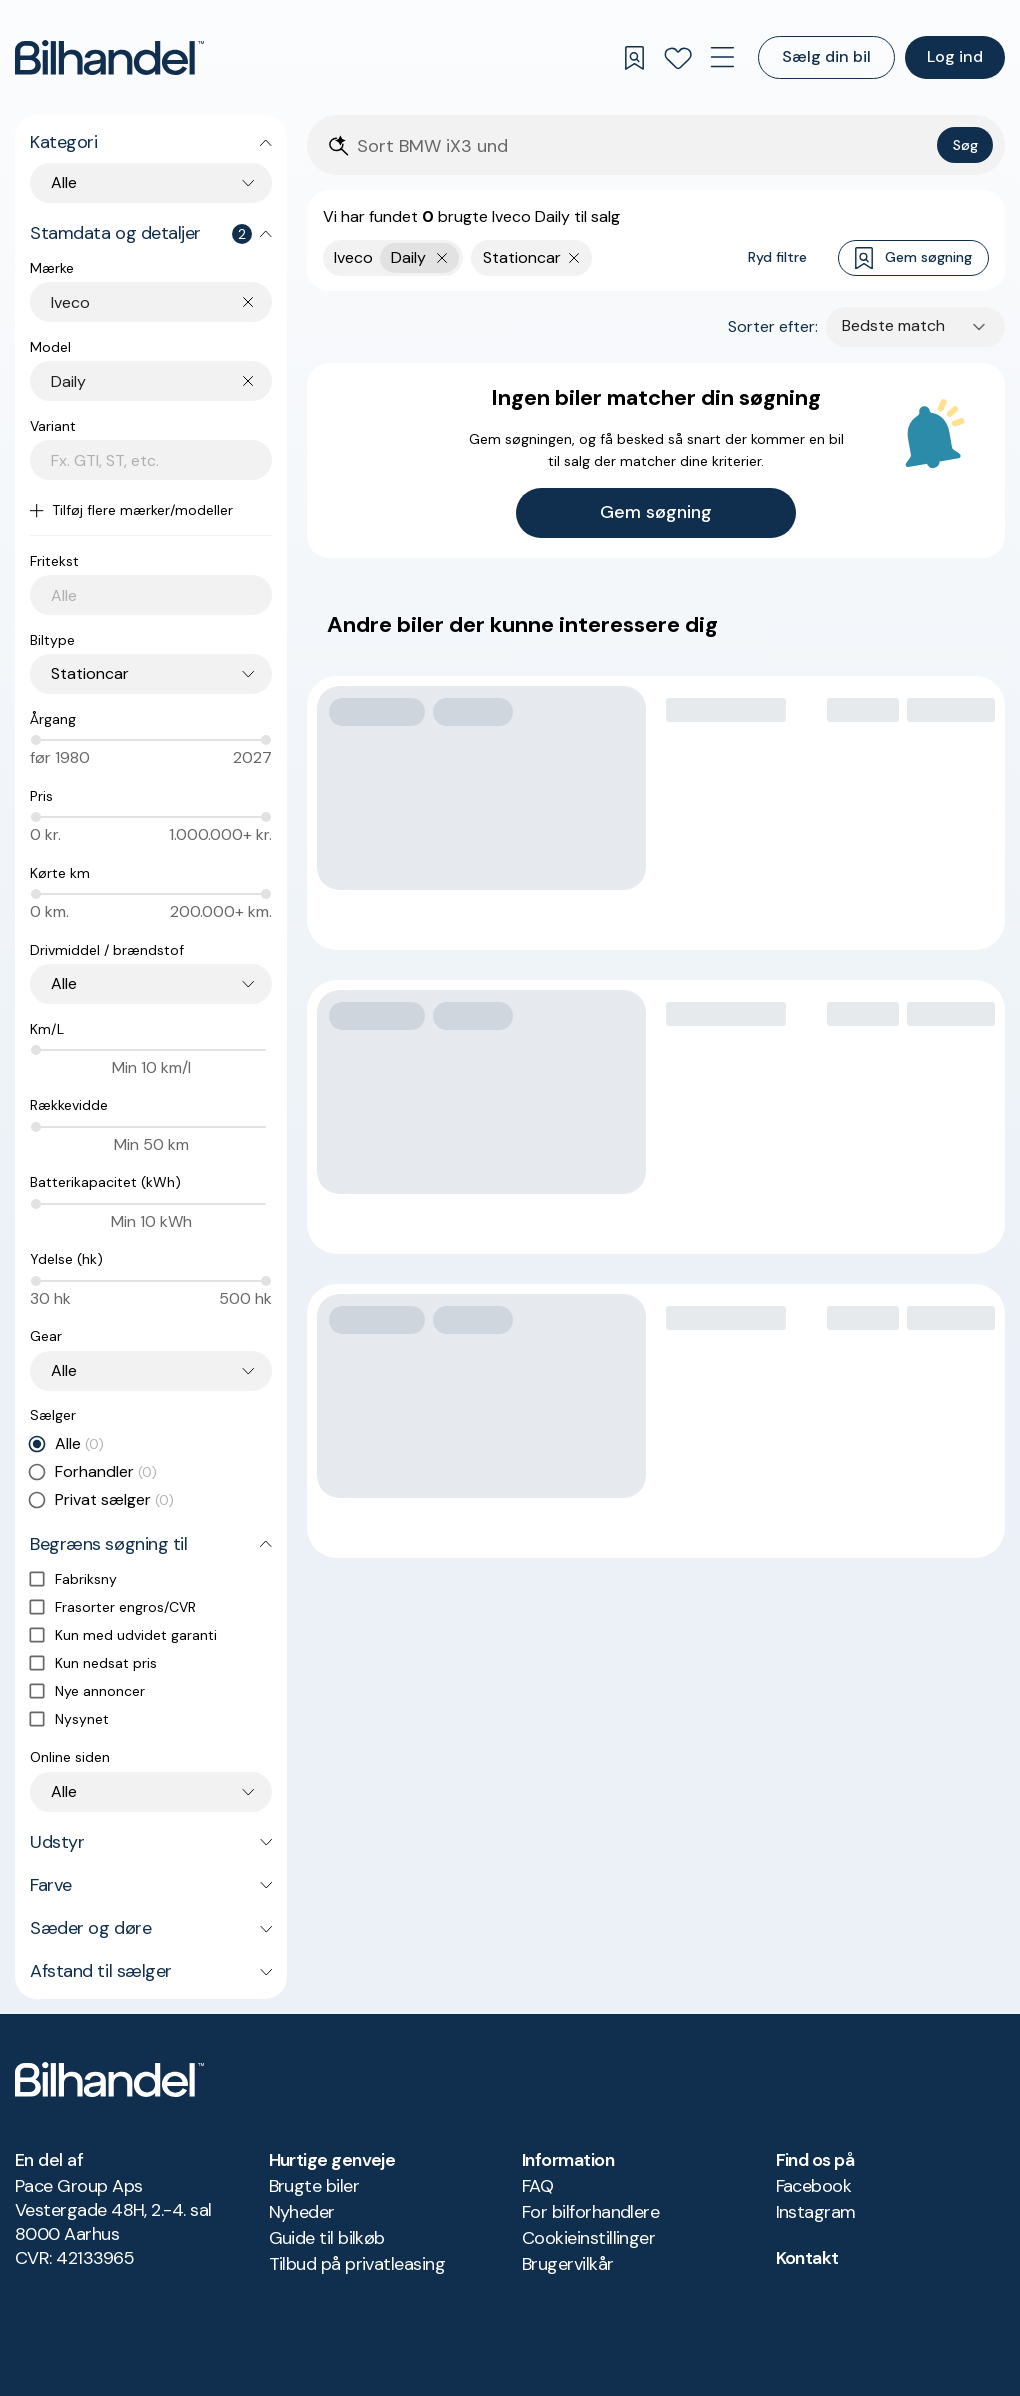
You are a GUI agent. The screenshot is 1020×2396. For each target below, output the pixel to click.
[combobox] (161, 302)
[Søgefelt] (643, 146)
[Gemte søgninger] (634, 58)
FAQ (537, 2186)
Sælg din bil (826, 56)
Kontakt (807, 2258)
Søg (965, 145)
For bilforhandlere (590, 2212)
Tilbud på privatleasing (357, 2264)
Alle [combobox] (64, 182)
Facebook (814, 2186)
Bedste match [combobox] (893, 325)
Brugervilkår (568, 2264)
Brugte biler (314, 2186)
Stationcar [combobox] (90, 673)
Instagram (816, 2212)
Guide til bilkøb (327, 2238)
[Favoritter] (678, 58)
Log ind (955, 56)
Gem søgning (913, 258)
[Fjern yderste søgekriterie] (442, 258)
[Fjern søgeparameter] (574, 258)
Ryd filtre (777, 257)
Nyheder (302, 2212)
